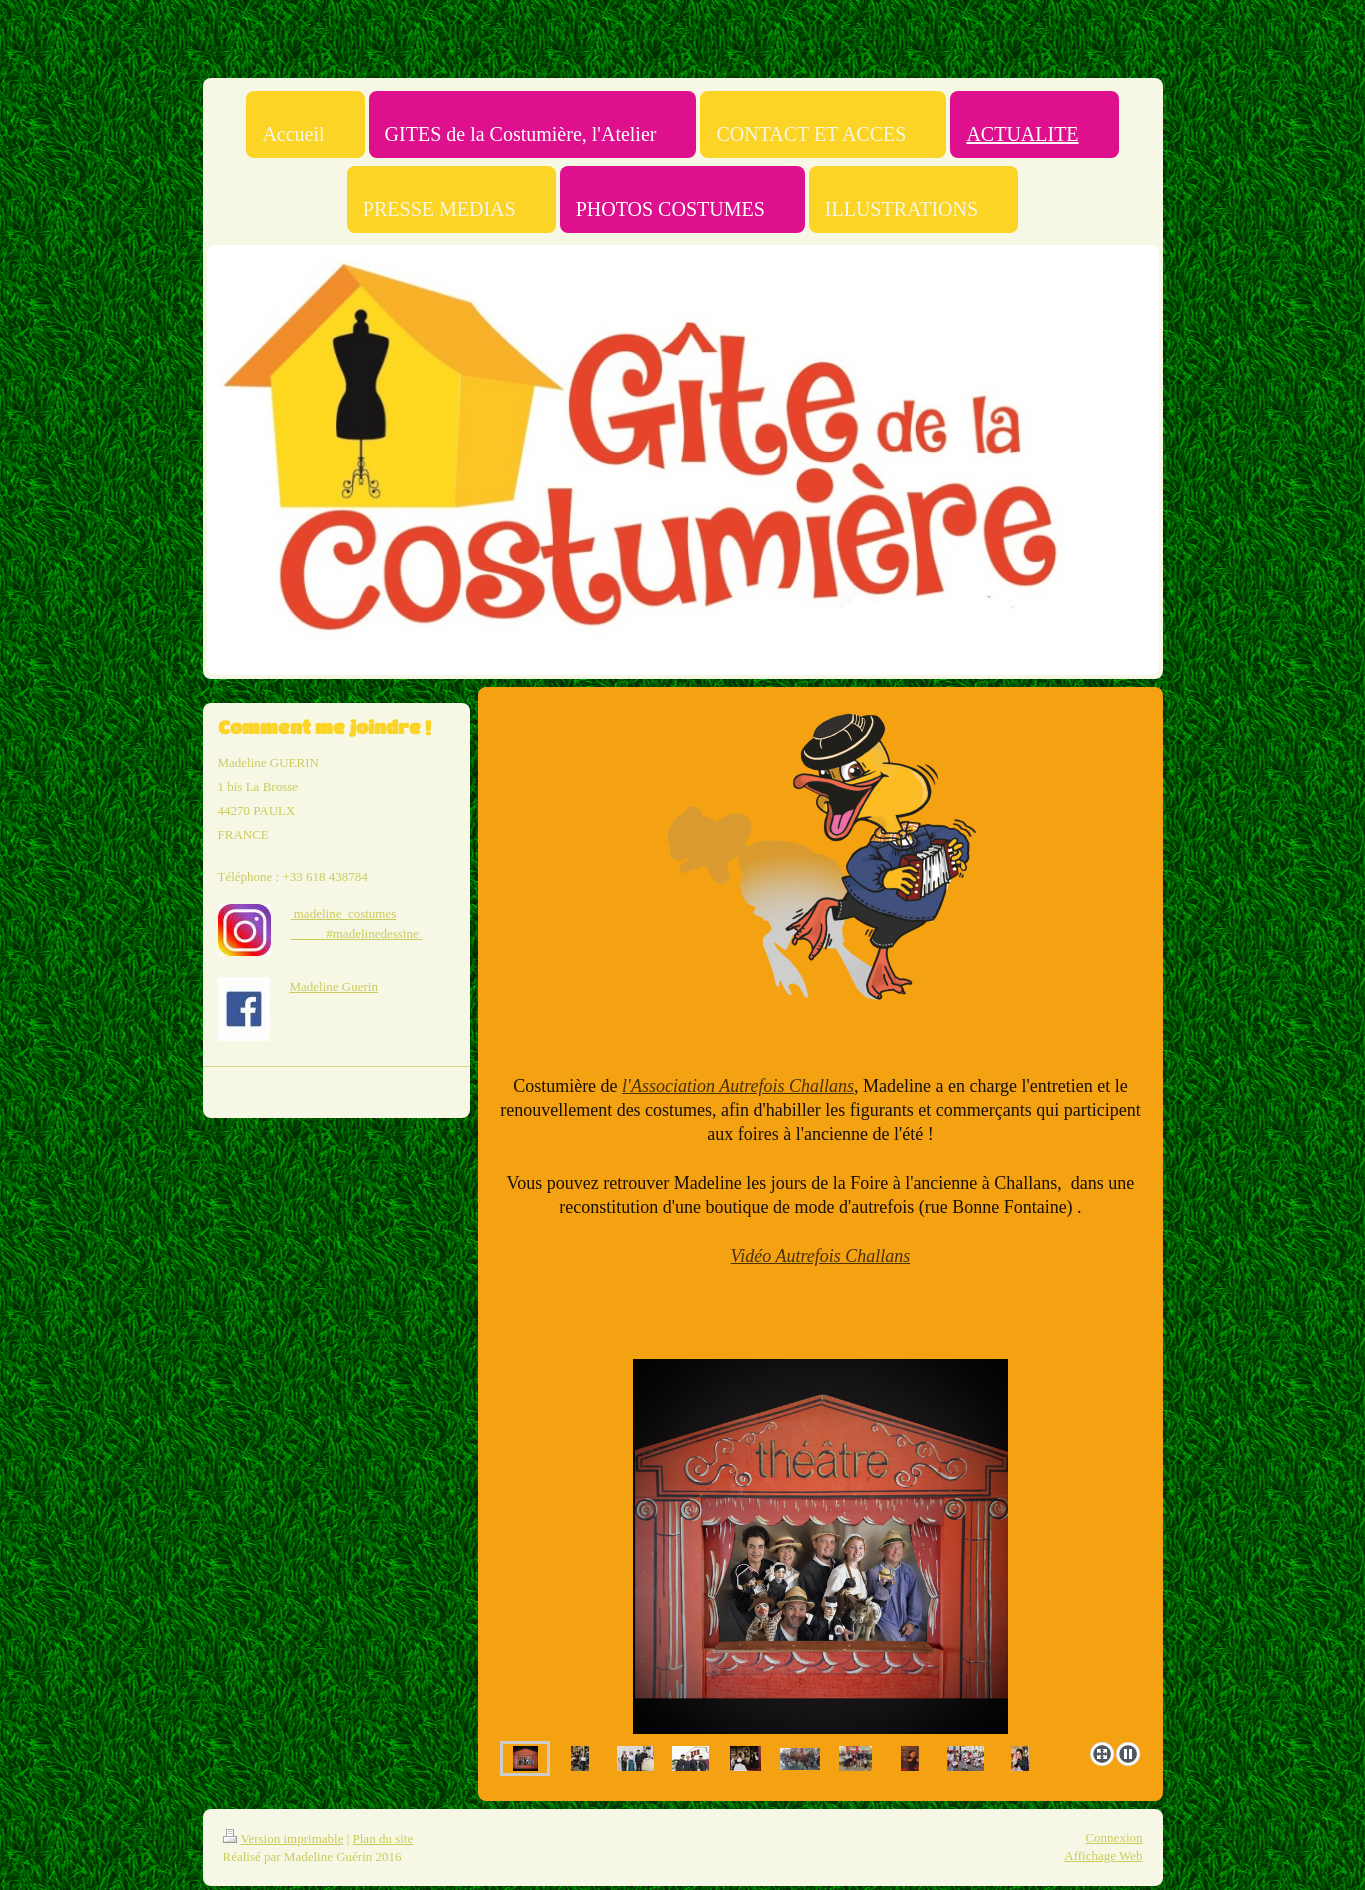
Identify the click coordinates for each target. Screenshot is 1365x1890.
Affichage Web (1103, 1855)
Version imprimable (283, 1838)
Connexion (1113, 1837)
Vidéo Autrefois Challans (821, 1256)
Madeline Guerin (334, 986)
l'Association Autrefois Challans (738, 1086)
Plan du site (383, 1838)
